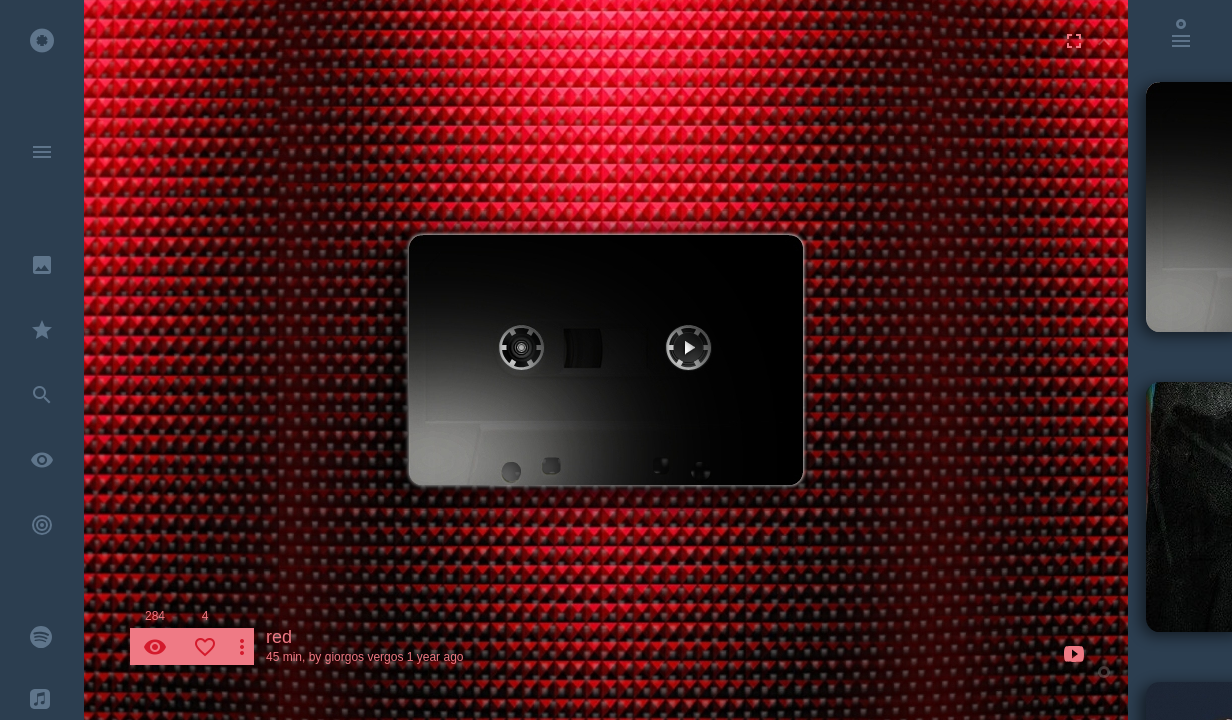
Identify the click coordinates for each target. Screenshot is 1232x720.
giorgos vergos (364, 657)
